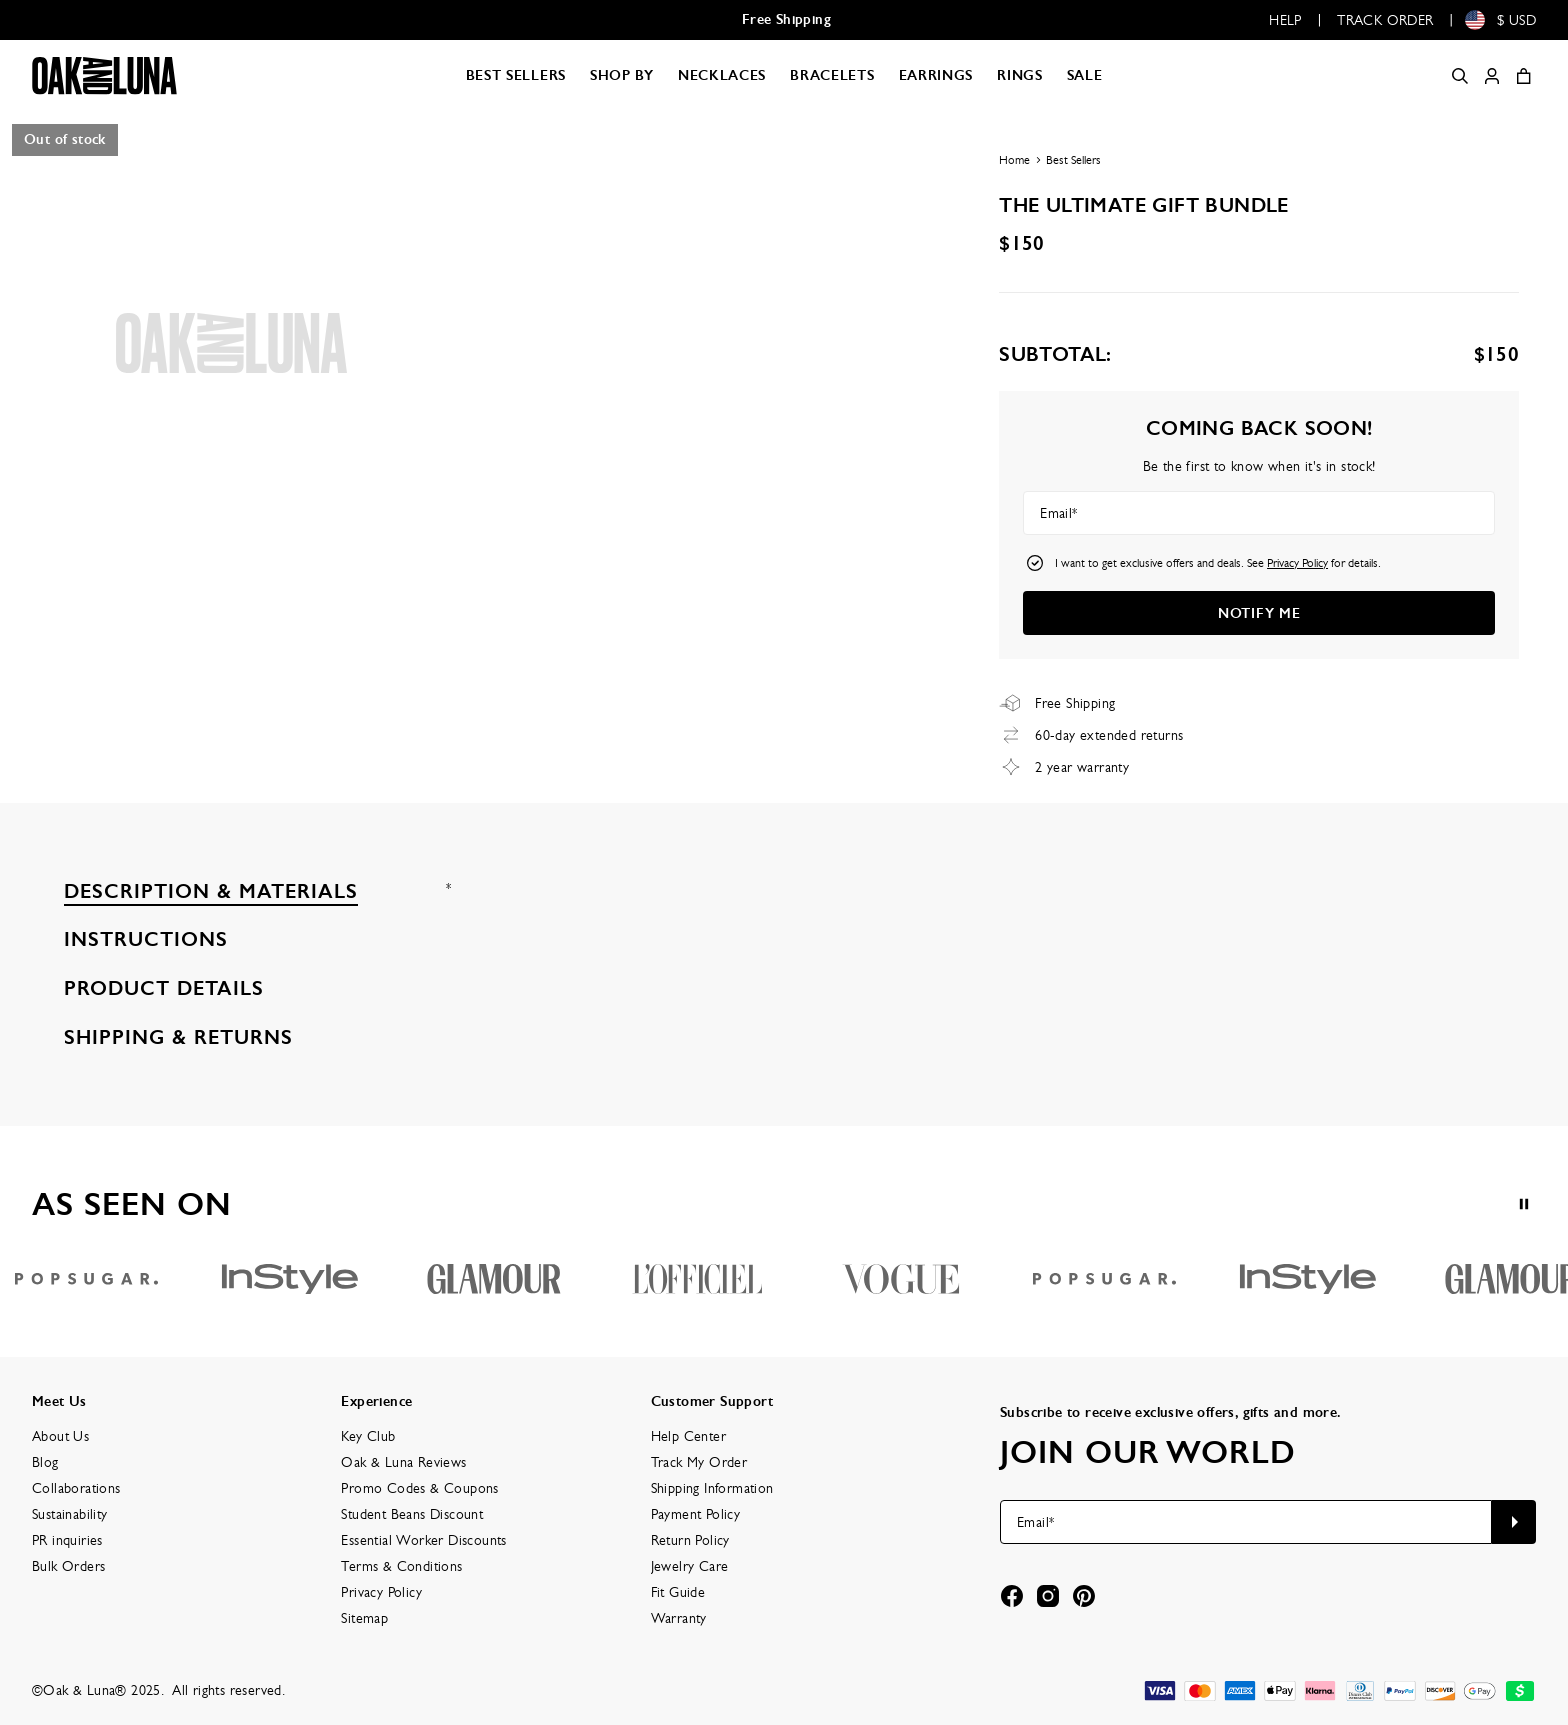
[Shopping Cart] (1524, 76)
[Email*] (1259, 513)
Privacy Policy (1297, 563)
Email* (1058, 513)
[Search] (1460, 76)
